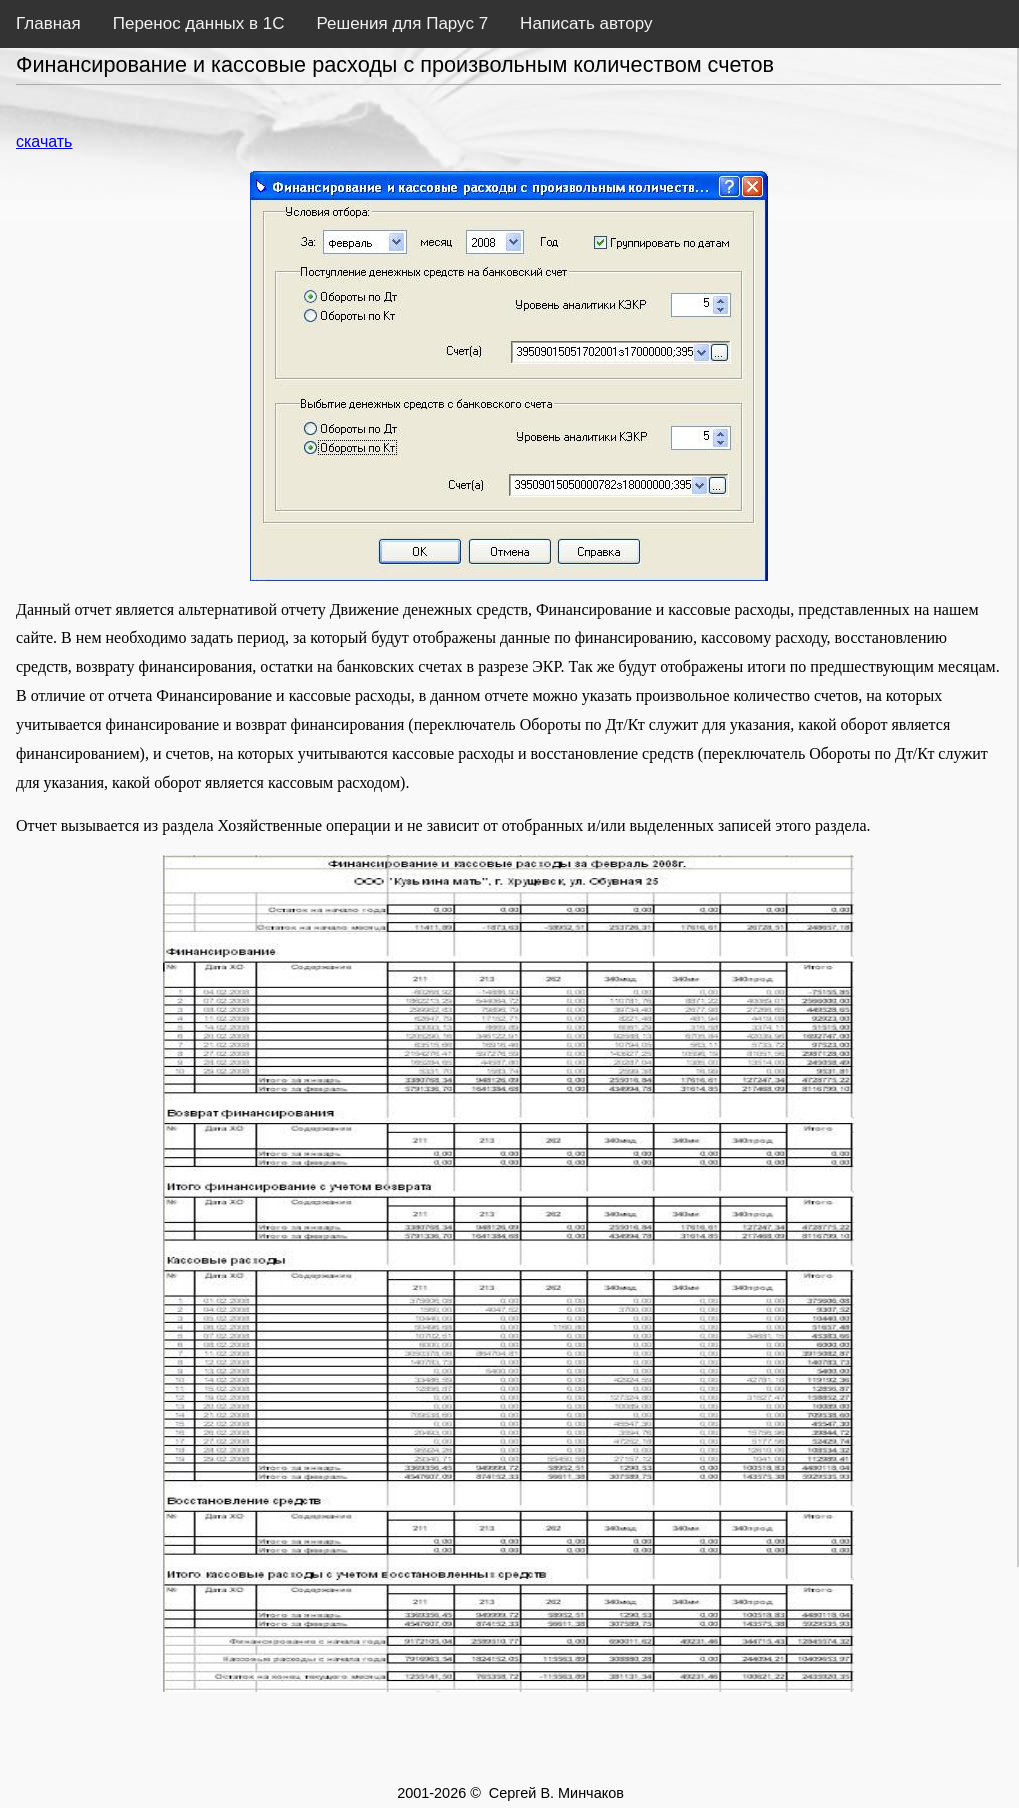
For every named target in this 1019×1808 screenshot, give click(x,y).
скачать (44, 141)
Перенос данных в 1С (199, 23)
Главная (48, 23)
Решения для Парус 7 (402, 23)
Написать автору (586, 23)
